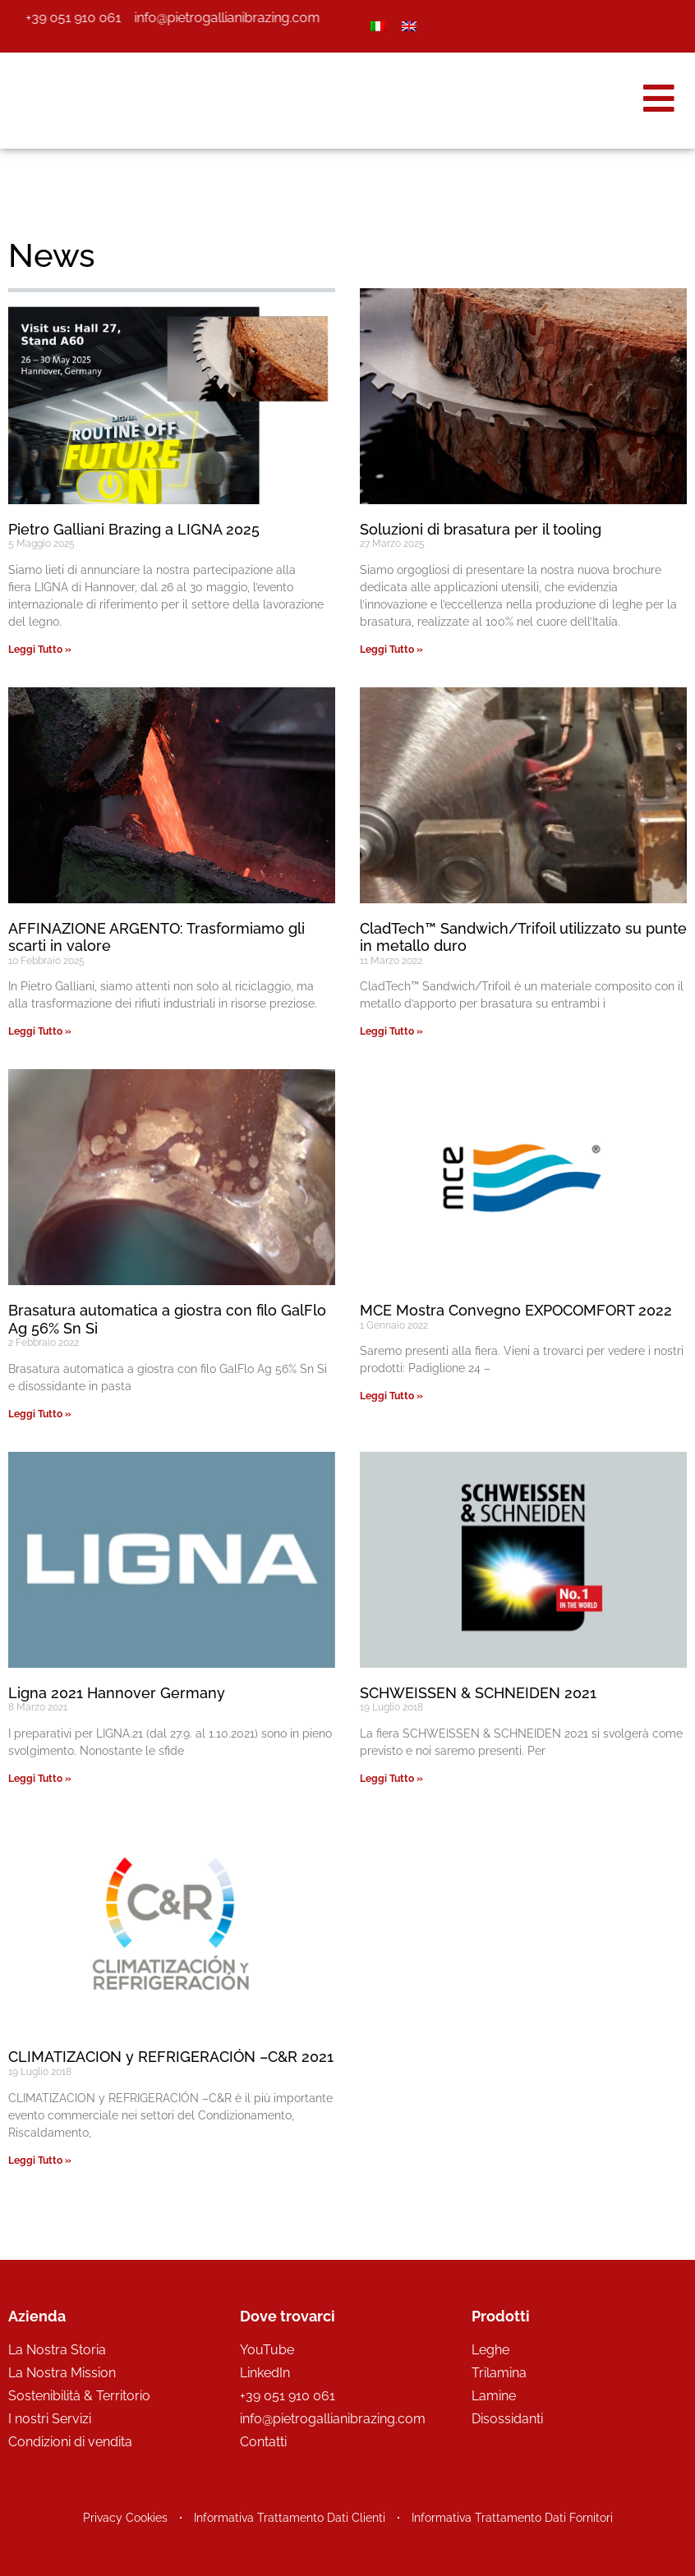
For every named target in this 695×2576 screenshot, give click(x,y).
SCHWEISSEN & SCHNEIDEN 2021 (478, 1692)
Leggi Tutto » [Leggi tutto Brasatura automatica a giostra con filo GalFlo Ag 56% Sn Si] (39, 1414)
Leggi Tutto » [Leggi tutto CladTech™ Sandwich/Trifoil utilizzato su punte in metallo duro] (391, 1031)
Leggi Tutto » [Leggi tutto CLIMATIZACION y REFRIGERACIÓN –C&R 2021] (39, 2160)
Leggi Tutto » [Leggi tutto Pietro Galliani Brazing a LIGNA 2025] (39, 649)
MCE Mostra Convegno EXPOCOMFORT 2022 (516, 1310)
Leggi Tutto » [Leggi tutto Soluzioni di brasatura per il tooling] (391, 649)
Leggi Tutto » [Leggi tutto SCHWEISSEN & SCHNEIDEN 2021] (391, 1778)
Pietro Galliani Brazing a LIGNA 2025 (134, 529)
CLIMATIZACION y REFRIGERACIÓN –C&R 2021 (171, 2056)
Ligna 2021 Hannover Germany (116, 1692)
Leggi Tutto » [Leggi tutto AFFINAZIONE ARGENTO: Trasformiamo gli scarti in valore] (39, 1031)
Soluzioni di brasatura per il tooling (480, 529)
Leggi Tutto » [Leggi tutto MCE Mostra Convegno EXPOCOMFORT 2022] (391, 1396)
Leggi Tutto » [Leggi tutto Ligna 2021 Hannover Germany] (39, 1778)
